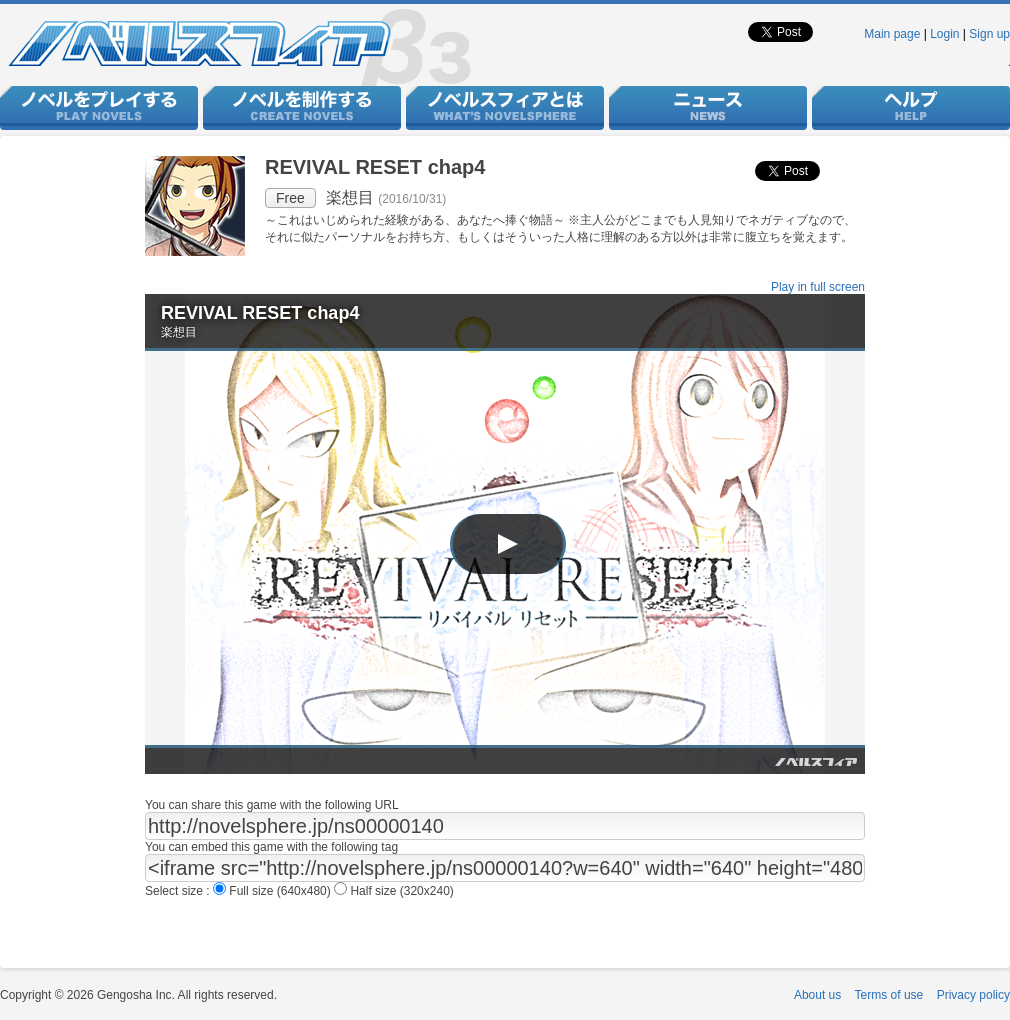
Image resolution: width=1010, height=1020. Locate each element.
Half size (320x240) (394, 891)
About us (817, 995)
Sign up (989, 34)
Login (944, 34)
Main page (892, 34)
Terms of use (889, 995)
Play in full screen (818, 287)
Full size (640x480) (273, 891)
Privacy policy (973, 995)
